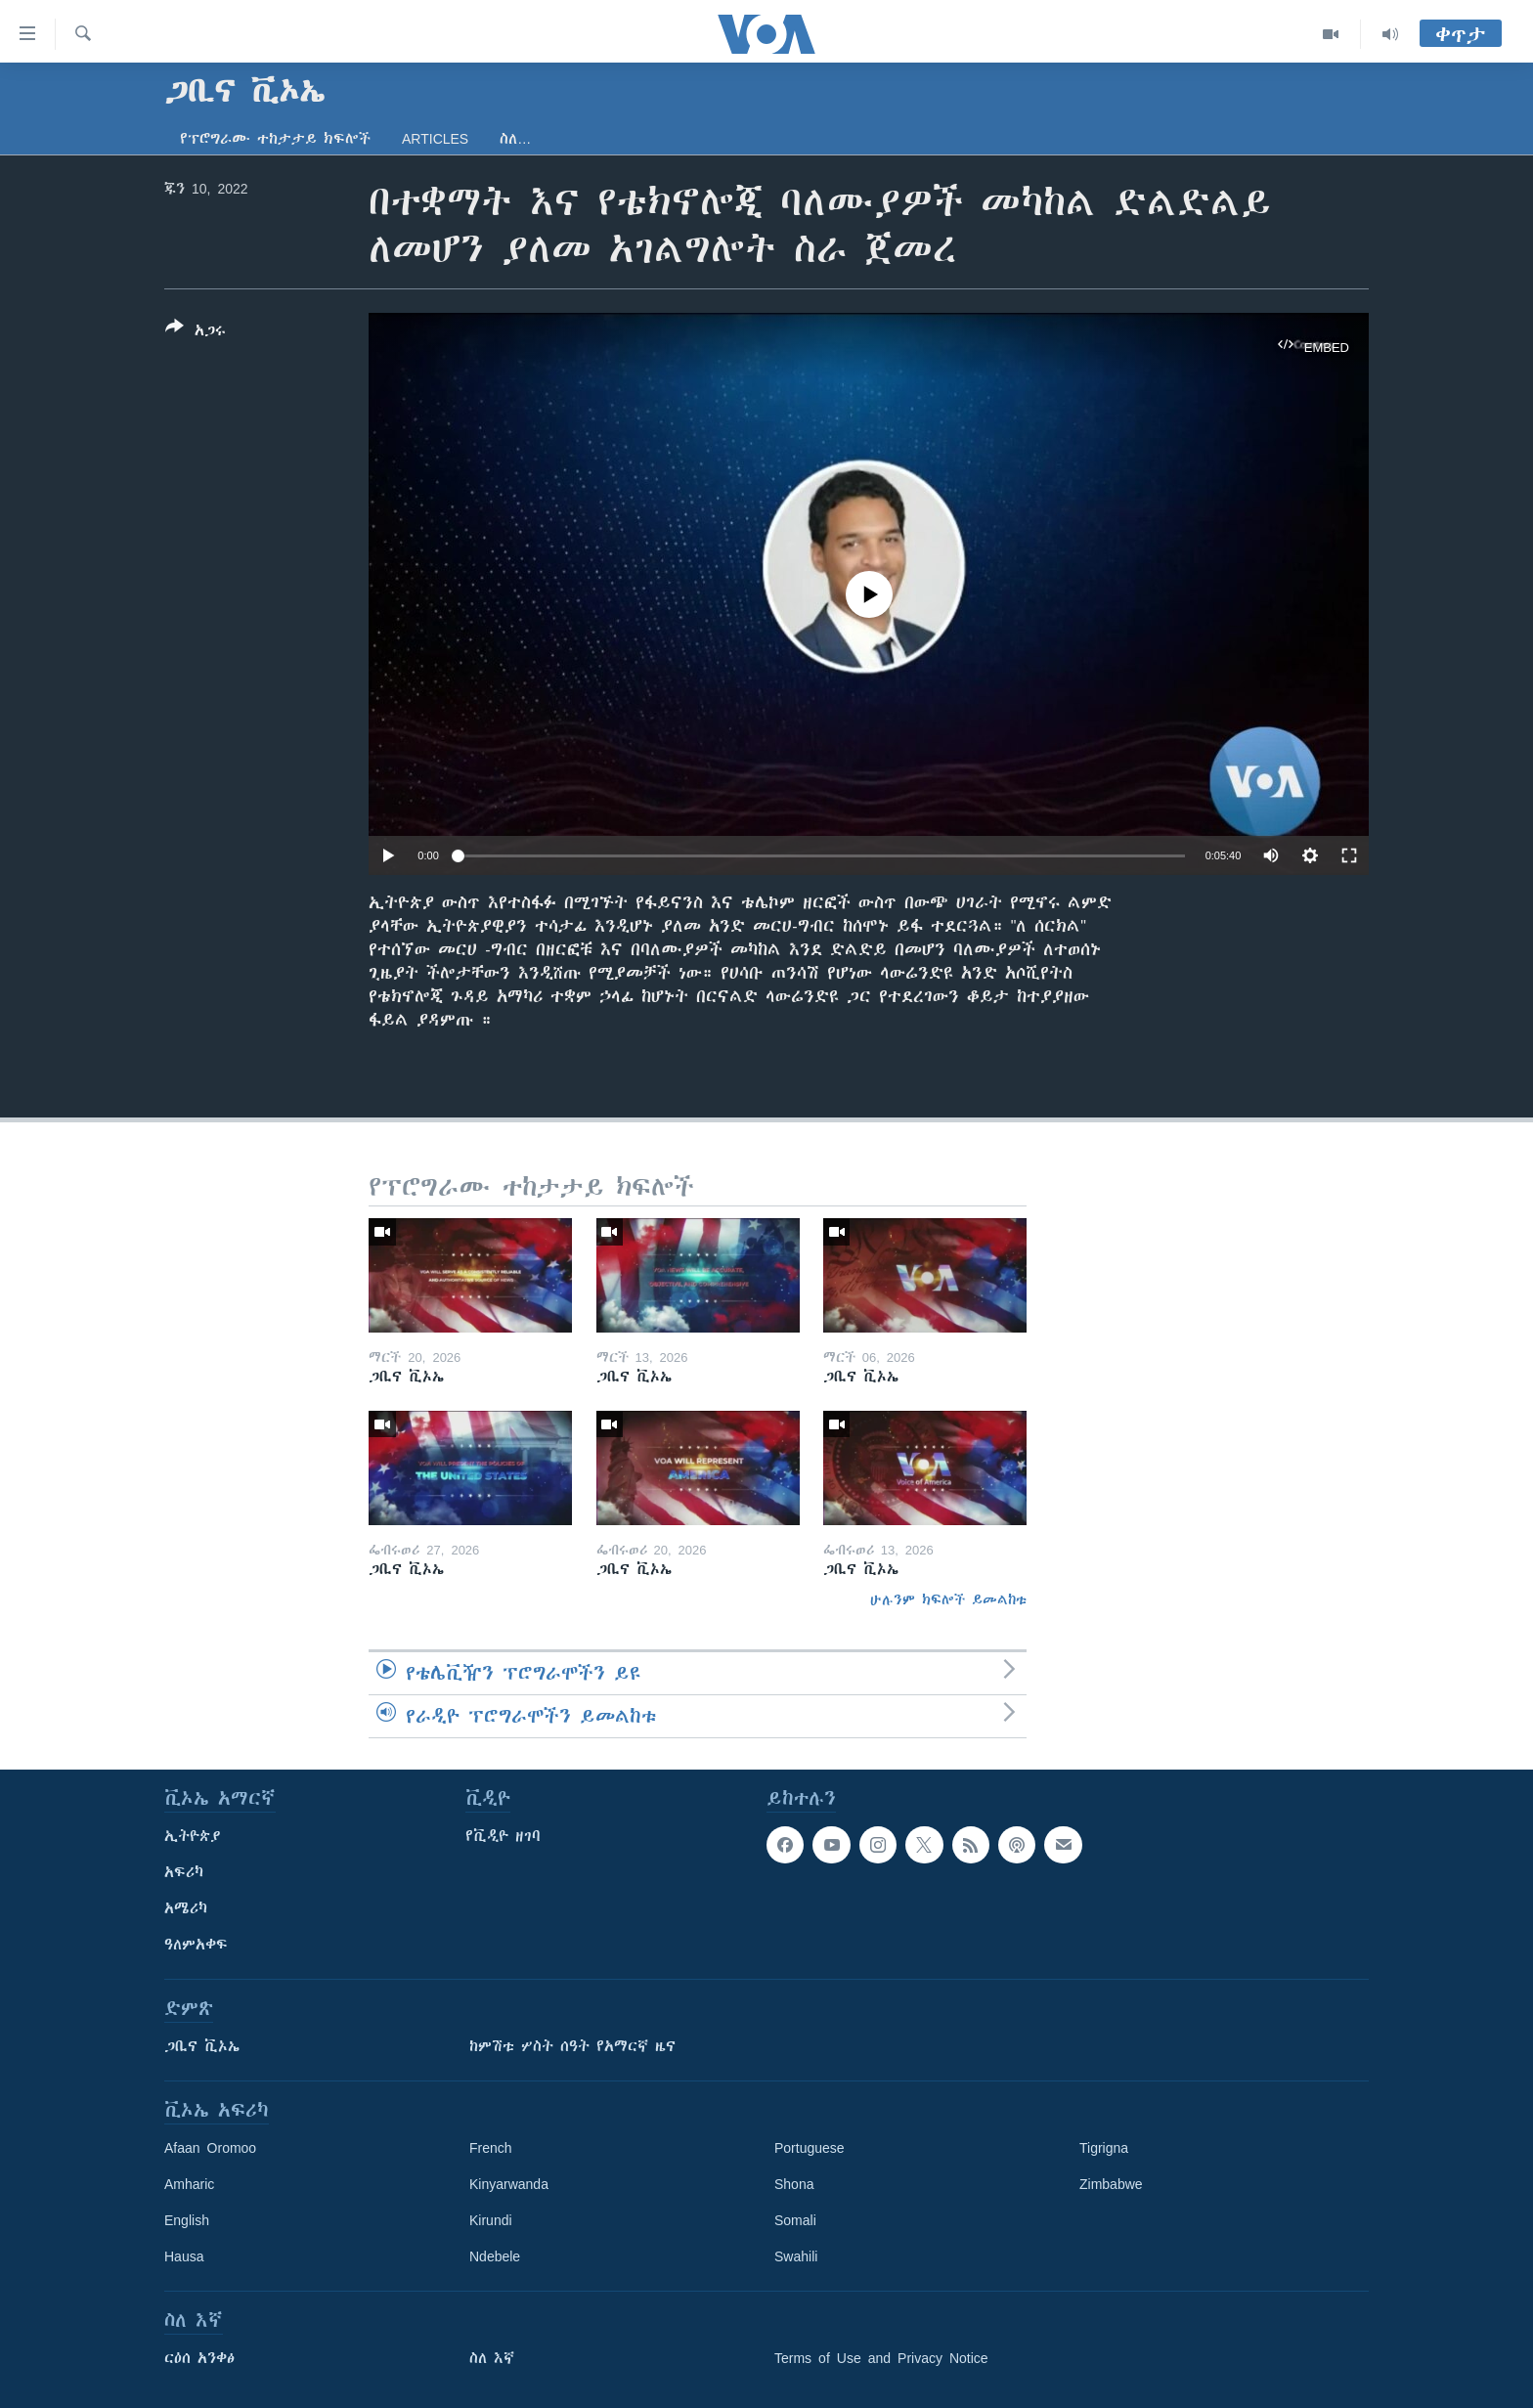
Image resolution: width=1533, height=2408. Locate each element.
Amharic (189, 2184)
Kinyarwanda (508, 2184)
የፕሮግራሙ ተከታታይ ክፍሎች (275, 139)
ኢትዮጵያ (192, 1836)
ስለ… (515, 139)
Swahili (795, 2256)
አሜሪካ (185, 1908)
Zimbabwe (1111, 2184)
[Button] (195, 332)
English (186, 2220)
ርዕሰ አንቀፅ (199, 2358)
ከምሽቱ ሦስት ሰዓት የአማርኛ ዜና (572, 2046)
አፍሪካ (183, 1872)
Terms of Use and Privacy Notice (881, 2358)
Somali (795, 2220)
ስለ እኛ (491, 2358)
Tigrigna (1103, 2148)
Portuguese (809, 2148)
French (490, 2148)
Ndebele (494, 2256)
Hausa (183, 2256)
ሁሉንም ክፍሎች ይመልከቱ (948, 1599)
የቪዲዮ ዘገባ (503, 1836)
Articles (435, 139)
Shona (793, 2184)
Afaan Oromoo (210, 2148)
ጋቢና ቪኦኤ (202, 2046)
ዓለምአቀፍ (196, 1944)
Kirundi (490, 2220)
